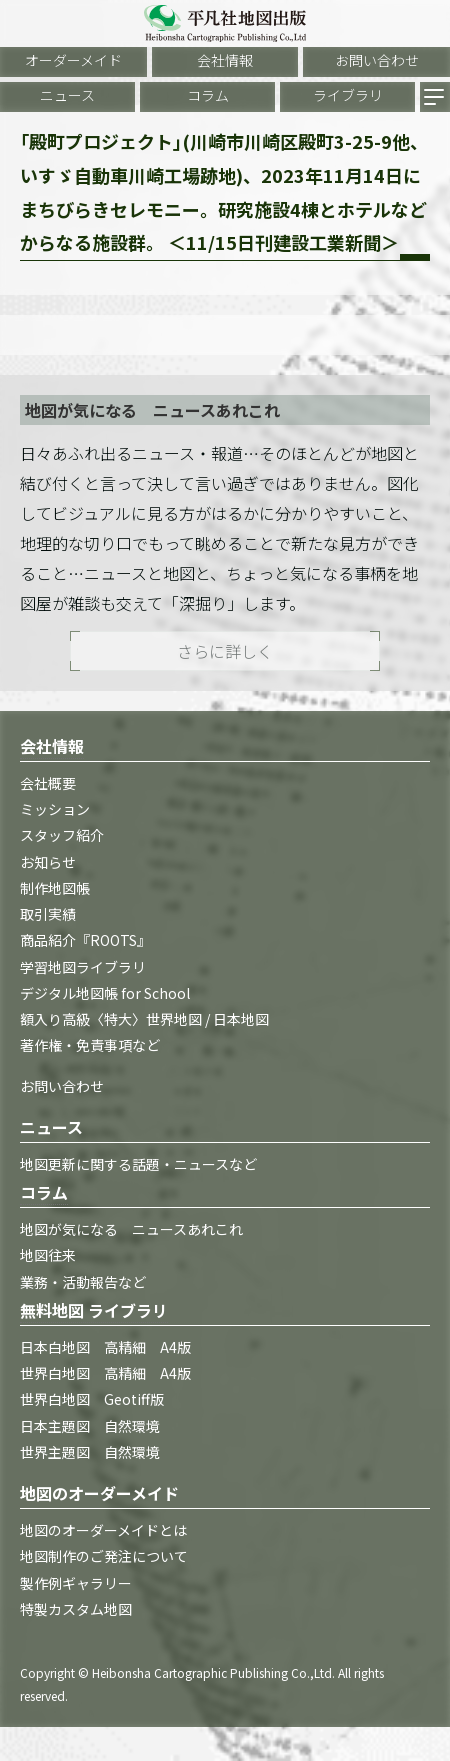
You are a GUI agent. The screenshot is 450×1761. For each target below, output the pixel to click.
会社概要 (48, 783)
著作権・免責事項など (90, 1045)
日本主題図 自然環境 (90, 1426)
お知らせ (48, 862)
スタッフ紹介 (62, 835)
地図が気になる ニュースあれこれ (131, 1229)
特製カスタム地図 (76, 1609)
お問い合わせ (377, 60)
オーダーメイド (73, 60)
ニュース (67, 95)
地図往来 (48, 1255)
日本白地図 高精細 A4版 (105, 1347)
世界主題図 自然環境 (90, 1452)
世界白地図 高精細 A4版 (105, 1373)
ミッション (55, 809)
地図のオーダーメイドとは (103, 1530)
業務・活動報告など (83, 1282)
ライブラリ (348, 95)
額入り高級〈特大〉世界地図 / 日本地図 (144, 1019)
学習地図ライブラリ (83, 967)
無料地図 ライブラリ (94, 1310)
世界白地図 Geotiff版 (92, 1399)
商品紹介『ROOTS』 (85, 940)
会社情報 (225, 60)
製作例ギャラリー (76, 1583)
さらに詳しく (225, 651)
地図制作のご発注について (104, 1556)
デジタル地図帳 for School (105, 993)
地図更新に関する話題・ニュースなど (138, 1164)
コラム (208, 95)
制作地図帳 (55, 888)
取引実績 (48, 914)
